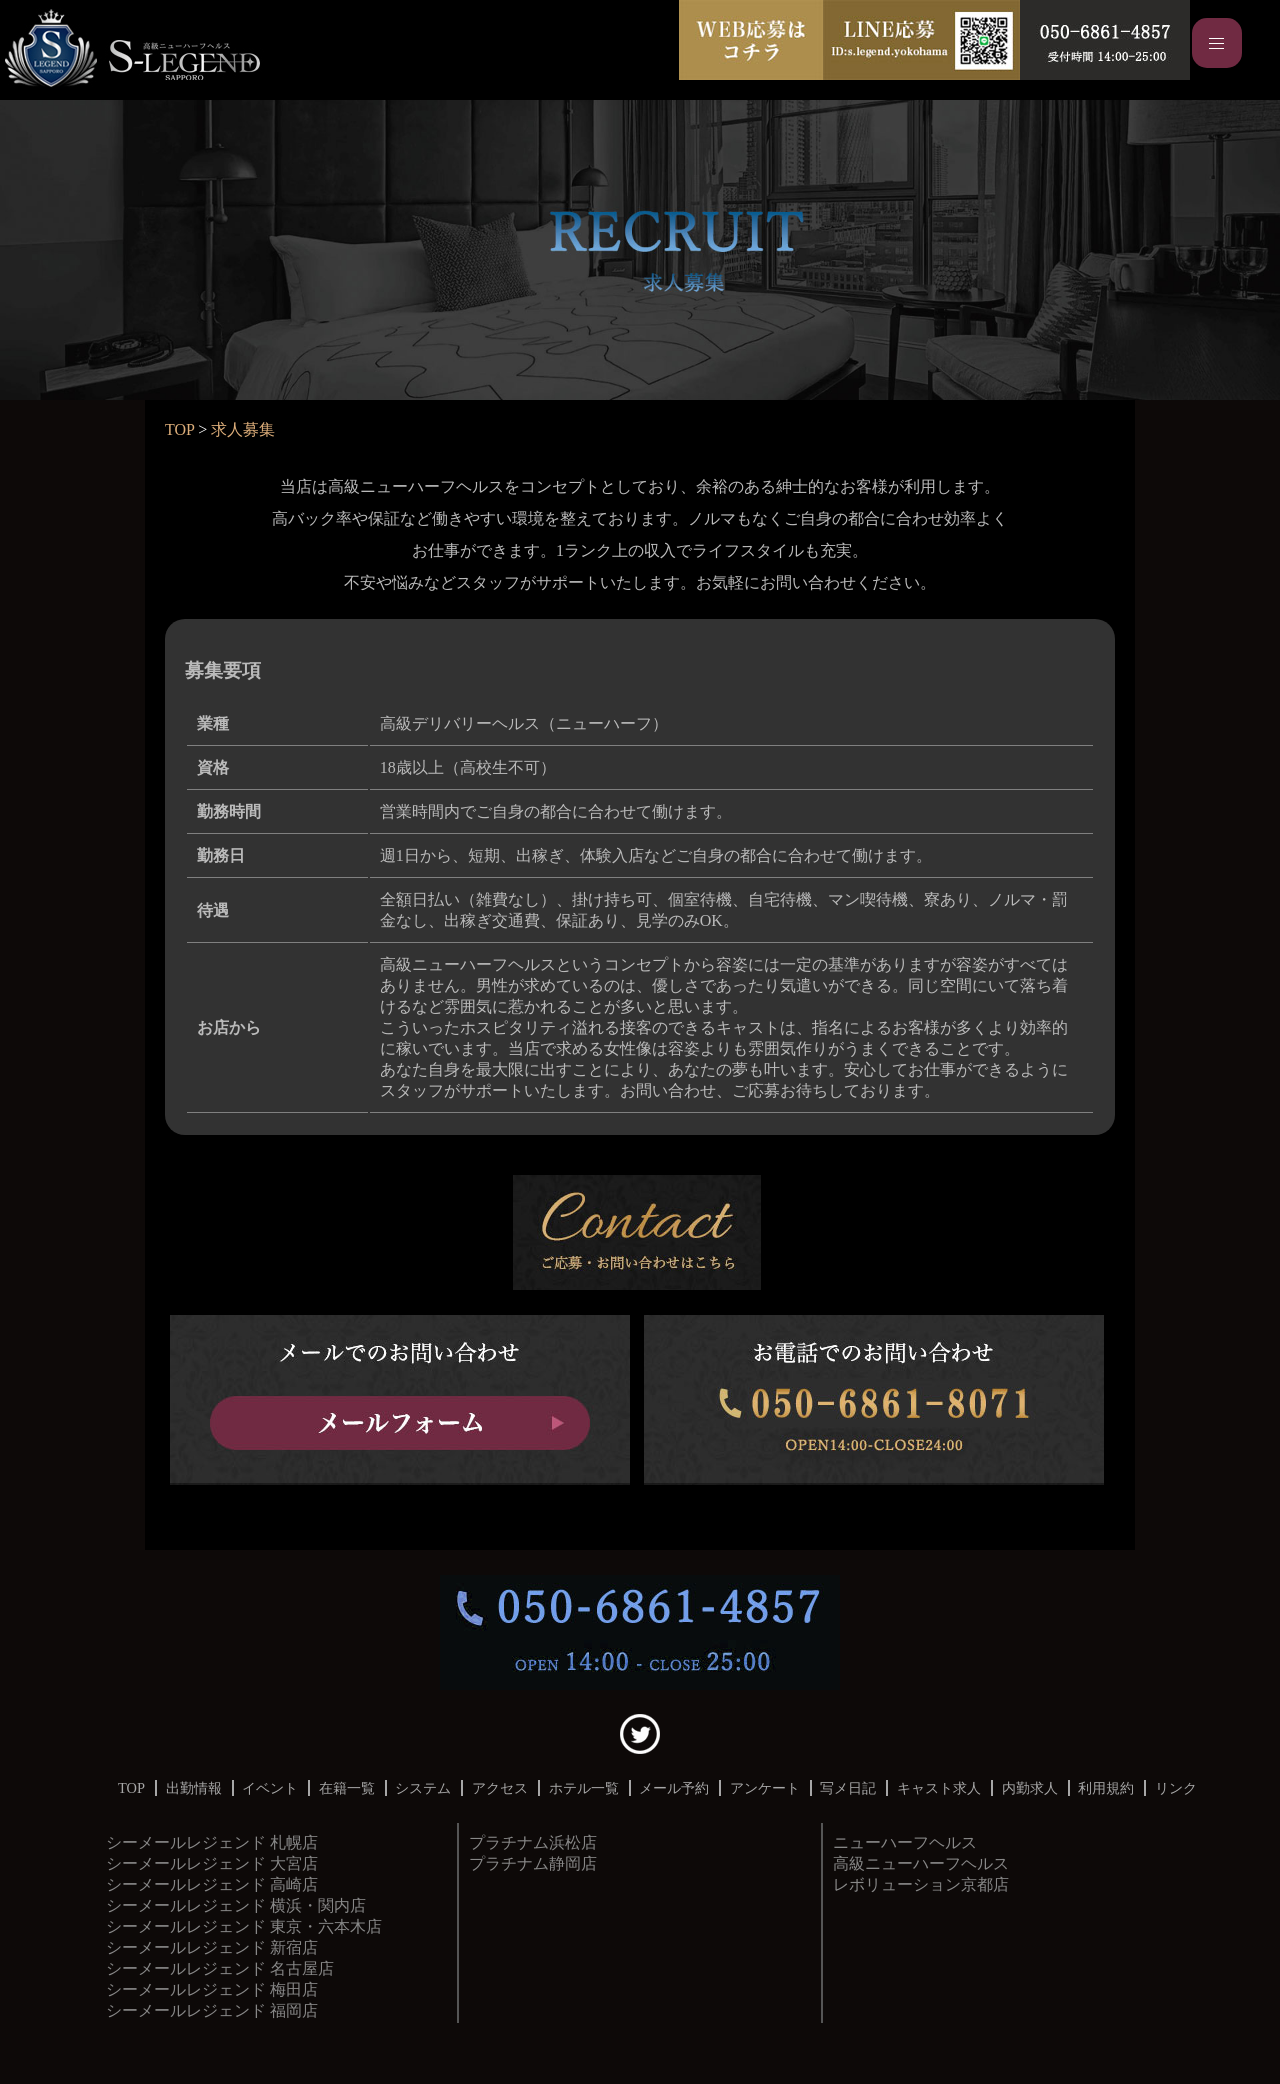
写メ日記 (848, 1788)
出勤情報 (194, 1788)
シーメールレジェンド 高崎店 (212, 1884)
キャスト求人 (939, 1788)
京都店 (921, 1863)
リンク (1176, 1788)
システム (423, 1788)
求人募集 (243, 429)
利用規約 (1106, 1788)
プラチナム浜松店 (533, 1842)
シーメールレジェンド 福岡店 (212, 2010)
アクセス (500, 1788)
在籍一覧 (347, 1788)
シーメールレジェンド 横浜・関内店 (236, 1905)
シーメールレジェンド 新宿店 (212, 1947)
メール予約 (674, 1788)
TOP (179, 429)
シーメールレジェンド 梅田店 (212, 1989)
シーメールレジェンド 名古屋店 (220, 1968)
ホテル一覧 (584, 1788)
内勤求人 (1030, 1788)
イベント (270, 1788)
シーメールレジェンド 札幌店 (212, 1842)
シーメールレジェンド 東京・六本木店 (244, 1926)
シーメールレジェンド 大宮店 (212, 1863)
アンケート (765, 1788)
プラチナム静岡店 (533, 1863)
